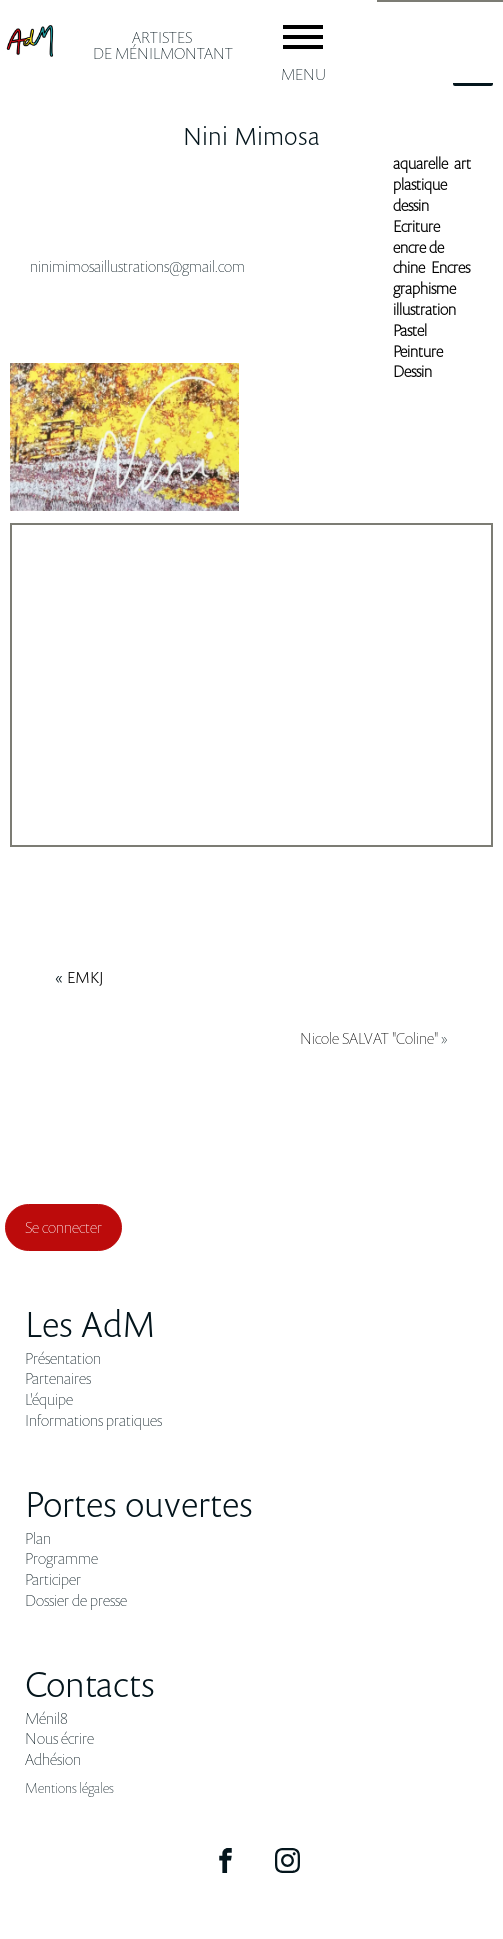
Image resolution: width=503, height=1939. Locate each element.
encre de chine (418, 257)
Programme (61, 1558)
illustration (424, 309)
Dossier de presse (76, 1600)
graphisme (424, 288)
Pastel (410, 330)
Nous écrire (59, 1738)
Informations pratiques (93, 1420)
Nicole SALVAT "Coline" (369, 1038)
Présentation (63, 1358)
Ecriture (416, 226)
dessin (411, 205)
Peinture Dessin (418, 361)
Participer (53, 1579)
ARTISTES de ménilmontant (163, 45)
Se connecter (63, 1227)
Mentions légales (69, 1787)
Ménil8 (46, 1718)
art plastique (432, 173)
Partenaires (58, 1378)
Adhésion (53, 1759)
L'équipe (49, 1399)
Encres (450, 267)
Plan (38, 1538)
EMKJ (85, 977)
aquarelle (420, 163)
